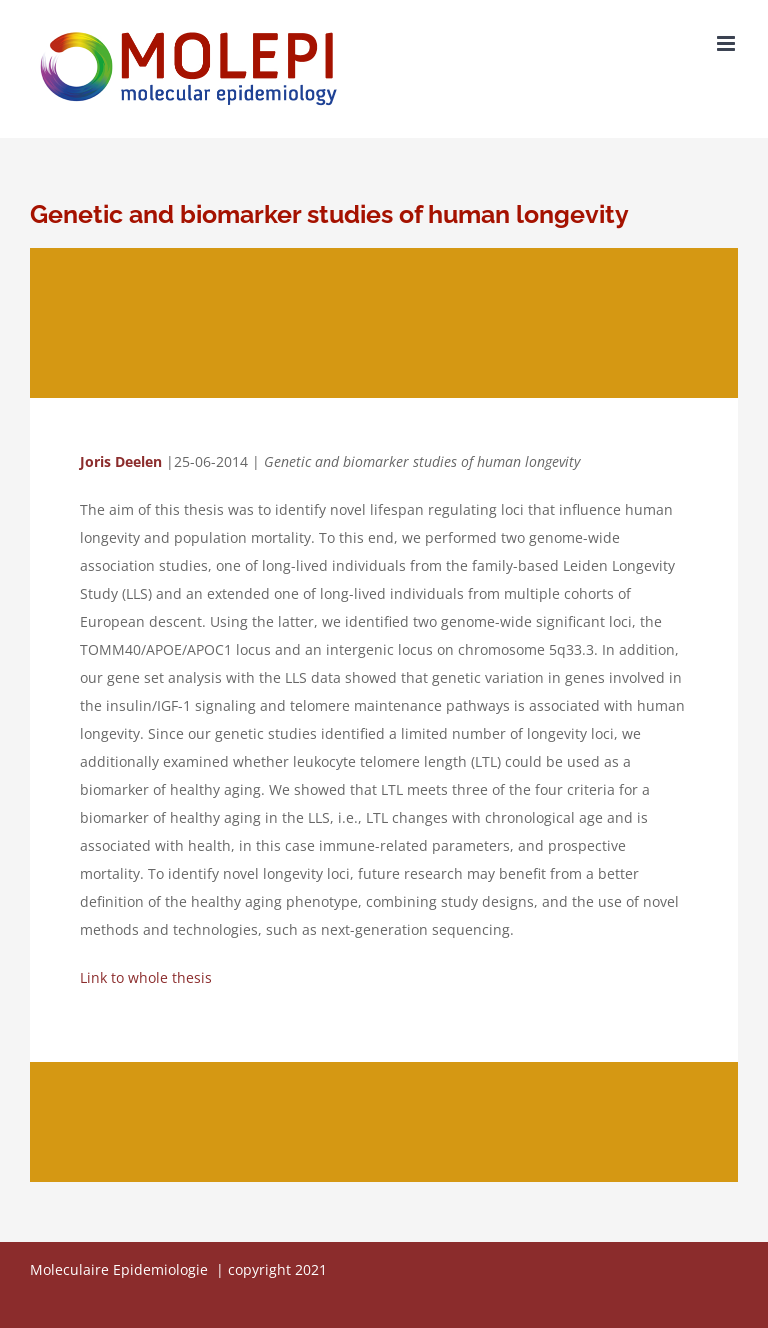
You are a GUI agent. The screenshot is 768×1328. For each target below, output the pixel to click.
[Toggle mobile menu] (727, 43)
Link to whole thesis (146, 977)
